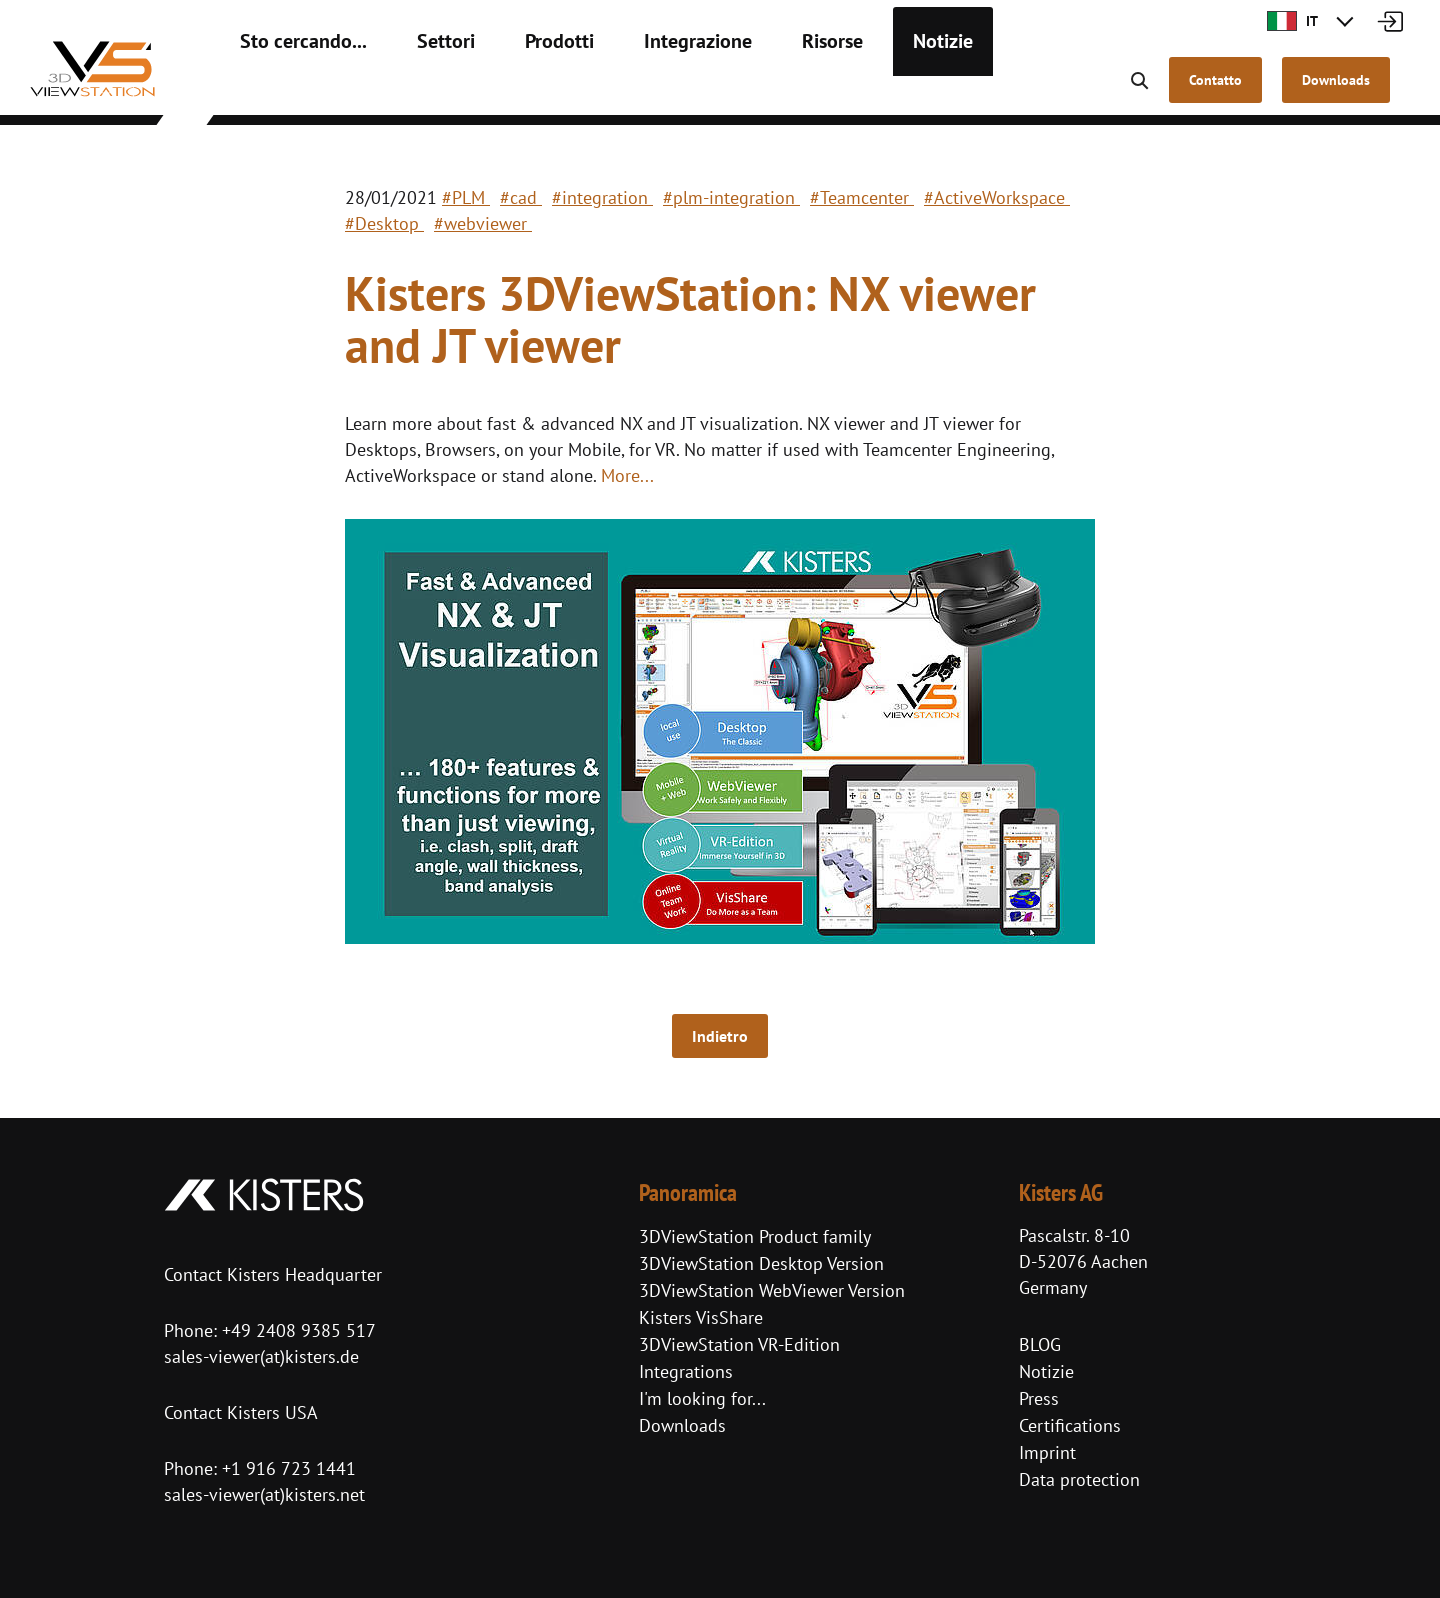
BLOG (1040, 1344)
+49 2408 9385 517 (296, 1330)
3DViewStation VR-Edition (739, 1344)
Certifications (1070, 1425)
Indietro (720, 1036)
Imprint (1047, 1452)
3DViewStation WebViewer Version (772, 1290)
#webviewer (483, 223)
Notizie (860, 90)
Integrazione (641, 90)
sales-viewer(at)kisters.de (261, 1356)
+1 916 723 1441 (289, 1468)
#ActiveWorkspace (997, 197)
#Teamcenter (862, 197)
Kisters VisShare (701, 1317)
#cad (521, 197)
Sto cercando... (291, 90)
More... (627, 475)
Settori (415, 90)
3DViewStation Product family (755, 1236)
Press (1039, 1398)
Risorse (760, 90)
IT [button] (1292, 21)
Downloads (682, 1425)
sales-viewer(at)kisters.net (264, 1494)
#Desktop (384, 223)
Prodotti (518, 90)
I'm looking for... (702, 1398)
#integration (602, 197)
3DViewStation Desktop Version (761, 1263)
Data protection (1079, 1479)
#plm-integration (731, 197)
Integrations (686, 1371)
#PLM (466, 197)
